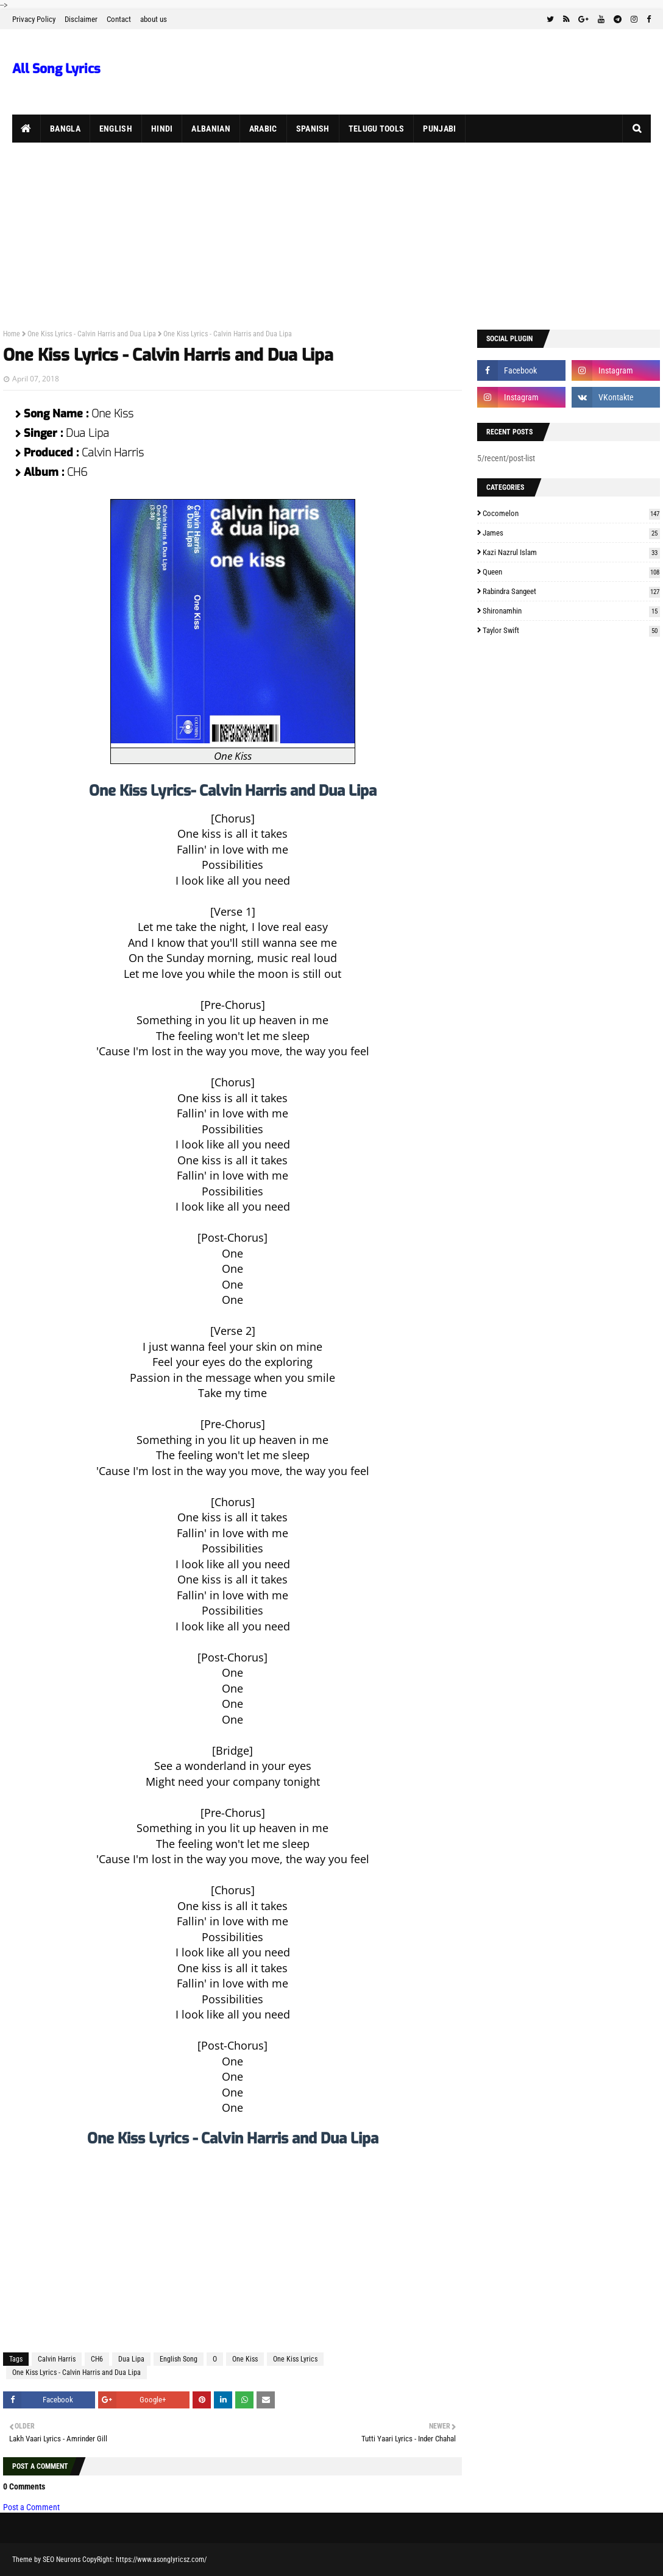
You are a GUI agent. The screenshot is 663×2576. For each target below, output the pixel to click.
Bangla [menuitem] (65, 128)
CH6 (97, 2359)
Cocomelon (571, 513)
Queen (571, 571)
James (571, 532)
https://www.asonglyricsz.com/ (161, 2559)
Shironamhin (571, 610)
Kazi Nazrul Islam (571, 552)
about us (153, 19)
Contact (119, 19)
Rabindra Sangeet (571, 591)
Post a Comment (31, 2507)
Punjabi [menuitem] (439, 128)
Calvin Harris (57, 2359)
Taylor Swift (571, 630)
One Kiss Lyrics (295, 2359)
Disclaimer (81, 19)
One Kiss (245, 2359)
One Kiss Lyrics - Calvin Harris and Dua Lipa (91, 334)
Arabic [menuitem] (263, 128)
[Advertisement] (331, 234)
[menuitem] (26, 129)
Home (11, 334)
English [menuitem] (115, 128)
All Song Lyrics (56, 68)
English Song (178, 2359)
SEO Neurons (61, 2559)
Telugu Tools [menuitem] (377, 128)
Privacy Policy (33, 19)
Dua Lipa (131, 2359)
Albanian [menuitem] (210, 128)
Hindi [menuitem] (162, 128)
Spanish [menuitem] (313, 128)
